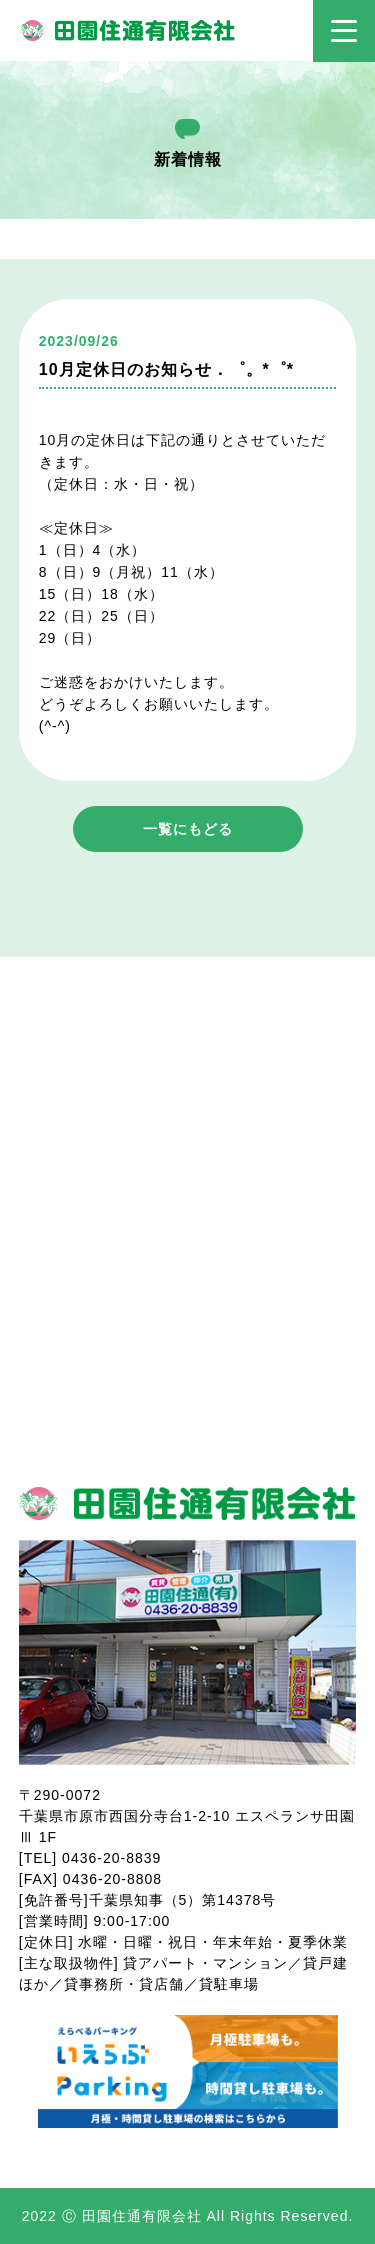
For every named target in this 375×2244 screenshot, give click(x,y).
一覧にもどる (188, 829)
